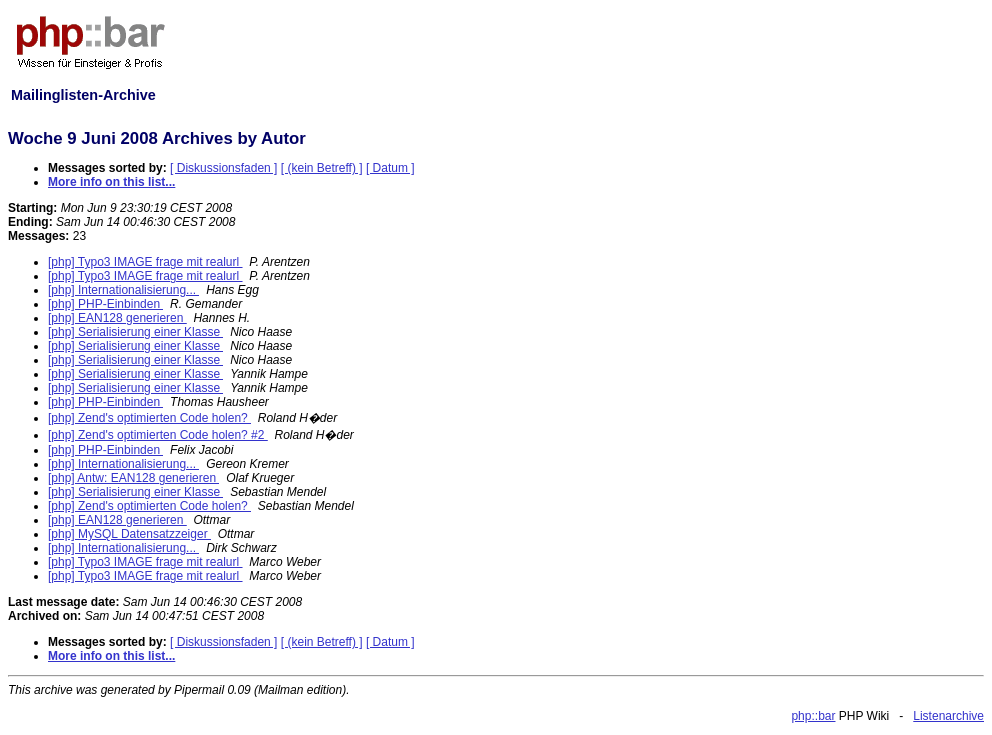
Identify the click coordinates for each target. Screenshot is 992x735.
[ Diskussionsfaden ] (223, 168)
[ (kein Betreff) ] (322, 168)
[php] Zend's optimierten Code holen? (149, 418)
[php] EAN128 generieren (117, 318)
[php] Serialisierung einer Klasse (135, 332)
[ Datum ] (390, 168)
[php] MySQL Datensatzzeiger (129, 534)
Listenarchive (948, 716)
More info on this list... (111, 182)
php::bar (813, 716)
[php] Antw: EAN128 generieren (133, 478)
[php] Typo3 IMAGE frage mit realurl (145, 262)
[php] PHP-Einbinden (105, 304)
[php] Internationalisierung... (123, 290)
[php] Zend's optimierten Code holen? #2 (158, 435)
